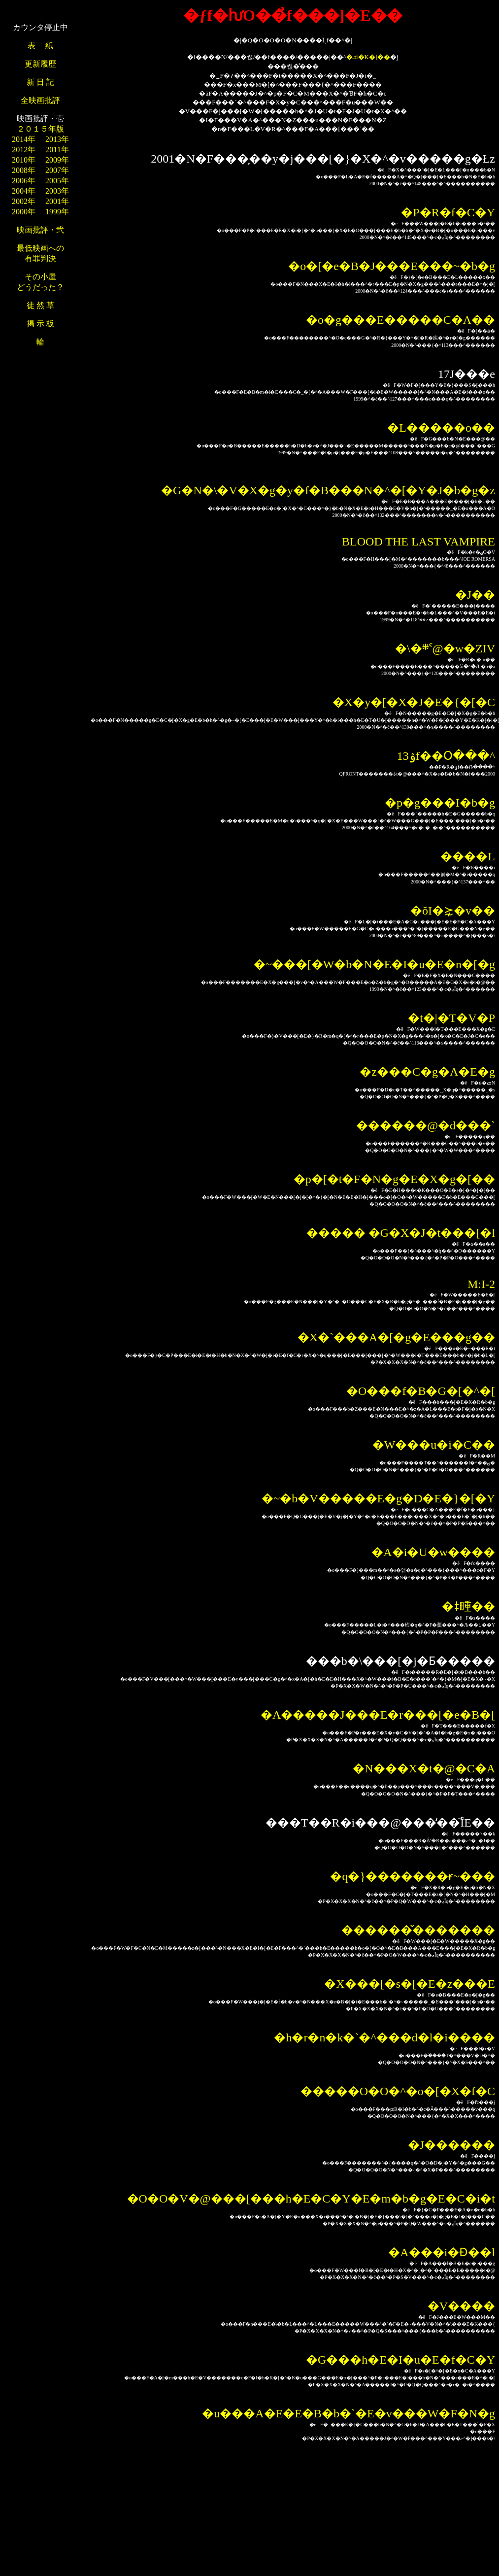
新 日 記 (40, 82)
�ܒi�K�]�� (368, 57)
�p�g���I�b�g (440, 802)
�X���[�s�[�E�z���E (409, 1983)
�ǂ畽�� (468, 1606)
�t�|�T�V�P (451, 1018)
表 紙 (40, 45)
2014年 (23, 139)
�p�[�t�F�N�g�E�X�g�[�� (394, 1179)
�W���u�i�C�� (433, 1444)
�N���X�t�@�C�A (424, 1768)
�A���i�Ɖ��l (441, 2252)
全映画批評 (40, 100)
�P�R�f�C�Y (448, 212)
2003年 (57, 191)
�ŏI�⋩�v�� (452, 910)
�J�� (475, 594)
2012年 (23, 149)
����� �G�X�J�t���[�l (400, 1232)
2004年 (23, 191)
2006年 (23, 180)
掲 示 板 (40, 323)
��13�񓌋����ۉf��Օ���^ (446, 755)
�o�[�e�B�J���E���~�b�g (391, 266)
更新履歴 (40, 64)
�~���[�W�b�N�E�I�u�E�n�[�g (374, 964)
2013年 (57, 139)
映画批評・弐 (40, 230)
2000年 (23, 211)
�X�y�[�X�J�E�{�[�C (414, 702)
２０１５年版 (40, 129)
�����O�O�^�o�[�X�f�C (397, 2091)
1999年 (57, 211)
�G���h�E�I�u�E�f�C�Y (400, 2359)
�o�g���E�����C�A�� (400, 319)
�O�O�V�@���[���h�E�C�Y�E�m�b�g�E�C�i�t (311, 2198)
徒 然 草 (40, 305)
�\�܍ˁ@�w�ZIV (445, 648)
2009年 (57, 160)
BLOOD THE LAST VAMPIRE (418, 541)
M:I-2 (481, 1284)
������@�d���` (425, 1125)
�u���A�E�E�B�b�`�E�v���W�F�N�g (348, 2413)
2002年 (23, 201)
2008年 (23, 170)
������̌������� (418, 1930)
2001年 (57, 201)
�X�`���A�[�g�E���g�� (396, 1337)
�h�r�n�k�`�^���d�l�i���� (384, 2037)
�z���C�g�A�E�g (427, 1071)
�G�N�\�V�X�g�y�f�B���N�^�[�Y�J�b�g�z (328, 490)
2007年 (57, 170)
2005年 (57, 180)
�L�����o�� (441, 427)
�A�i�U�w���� (433, 1552)
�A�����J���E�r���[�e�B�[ (378, 1714)
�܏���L (467, 856)
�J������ (451, 2144)
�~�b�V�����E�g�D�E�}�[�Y (378, 1498)
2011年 (56, 149)
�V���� (461, 2306)
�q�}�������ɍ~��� (412, 1876)
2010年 (23, 160)
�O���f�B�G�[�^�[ (420, 1391)
